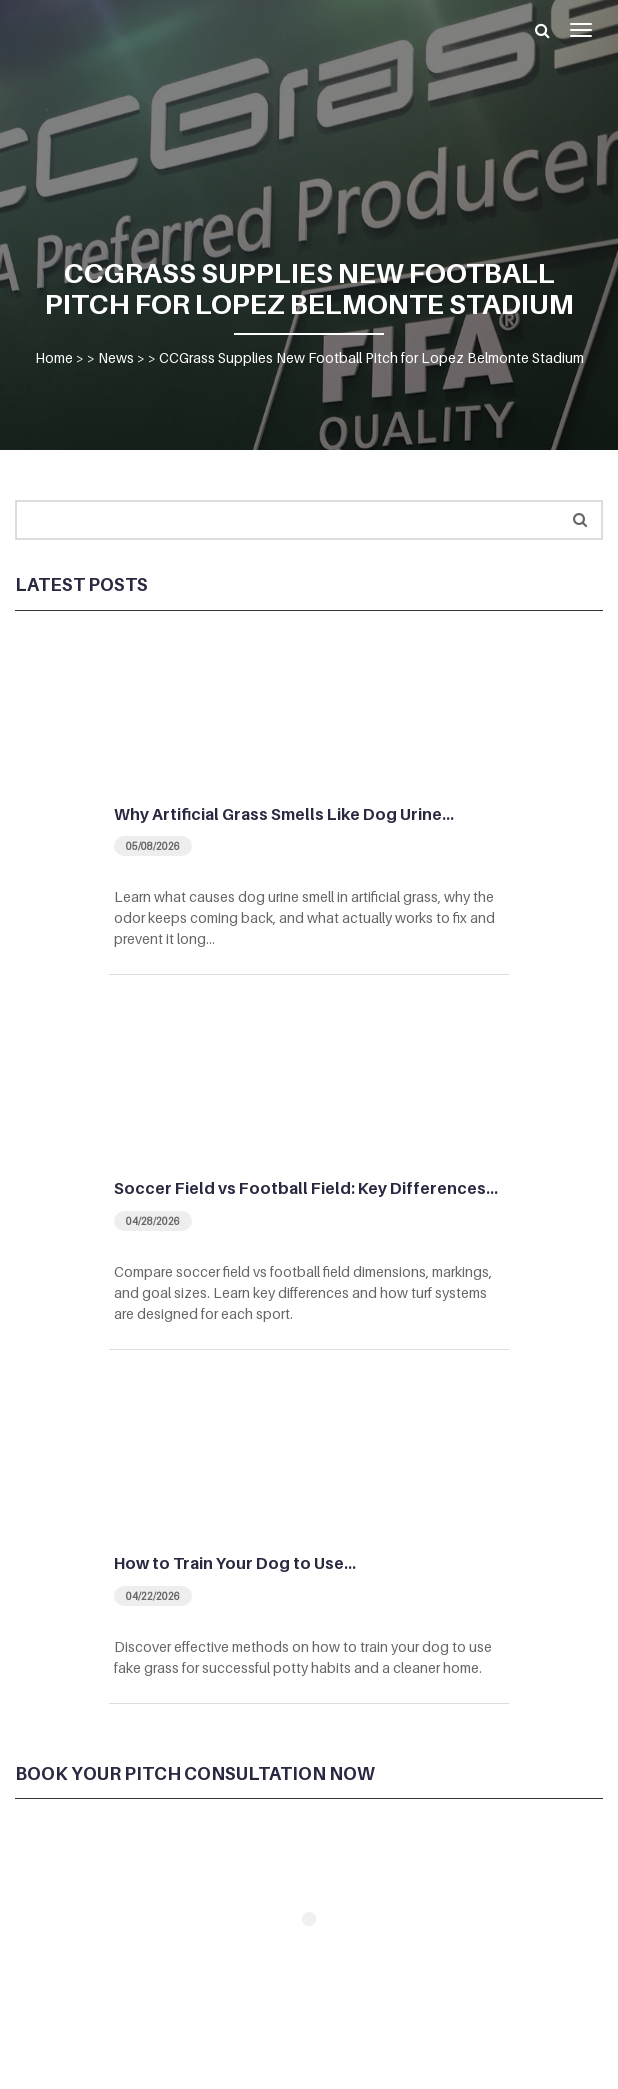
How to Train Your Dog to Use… (235, 1563)
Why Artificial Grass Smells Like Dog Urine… (284, 814)
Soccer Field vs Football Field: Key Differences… (306, 1188)
